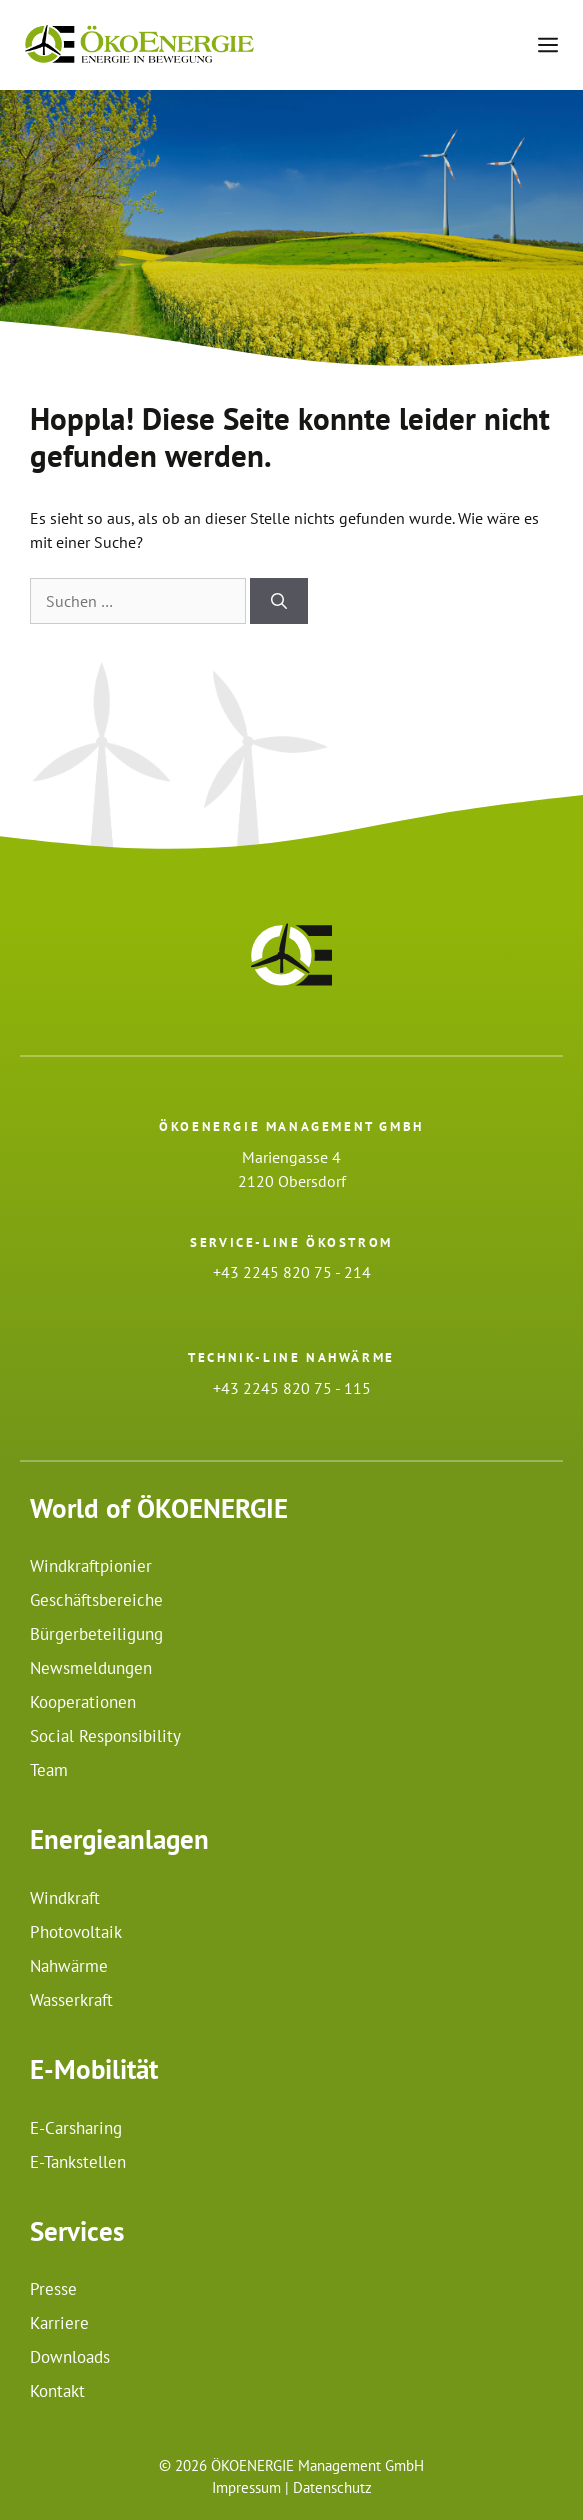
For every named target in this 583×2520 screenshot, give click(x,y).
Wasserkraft (71, 2000)
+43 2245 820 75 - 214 (292, 1272)
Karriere (59, 2323)
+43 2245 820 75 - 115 (292, 1388)
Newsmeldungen (91, 1668)
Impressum (246, 2487)
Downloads (70, 2357)
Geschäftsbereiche (96, 1600)
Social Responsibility (105, 1736)
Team (49, 1770)
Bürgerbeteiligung (96, 1634)
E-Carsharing (76, 2128)
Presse (53, 2289)
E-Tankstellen (78, 2162)
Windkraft (65, 1898)
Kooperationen (83, 1702)
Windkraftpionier (91, 1566)
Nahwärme (69, 1966)
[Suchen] (279, 601)
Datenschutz (332, 2487)
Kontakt (57, 2391)
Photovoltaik (76, 1932)
